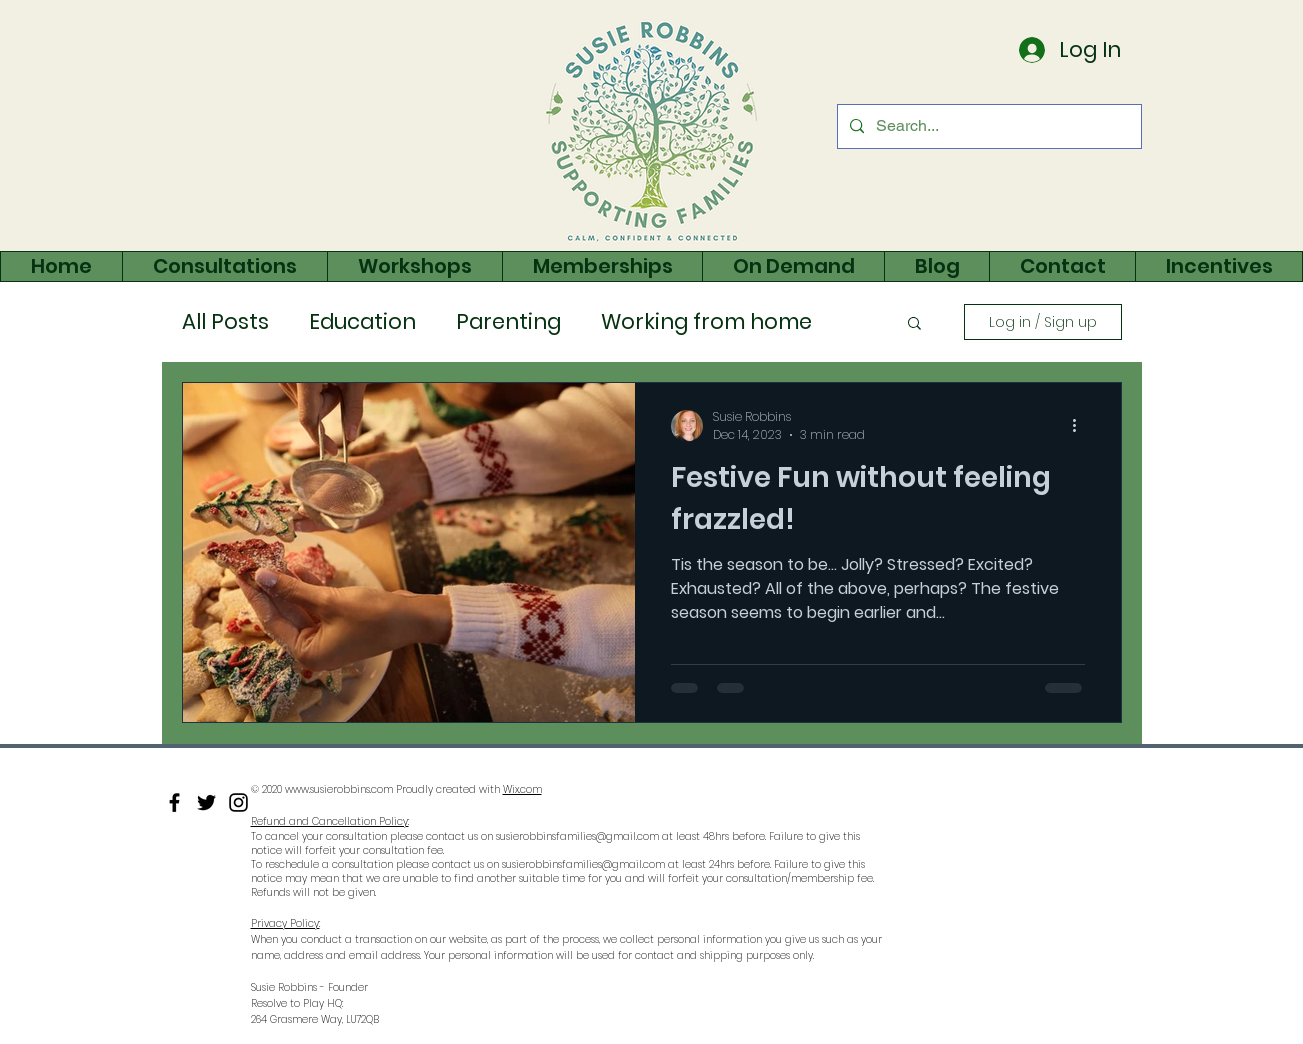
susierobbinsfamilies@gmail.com (577, 836)
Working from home (706, 322)
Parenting (508, 322)
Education (362, 322)
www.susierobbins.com (339, 789)
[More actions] (1082, 426)
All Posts (225, 322)
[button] (914, 324)
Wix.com (522, 789)
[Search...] (987, 126)
